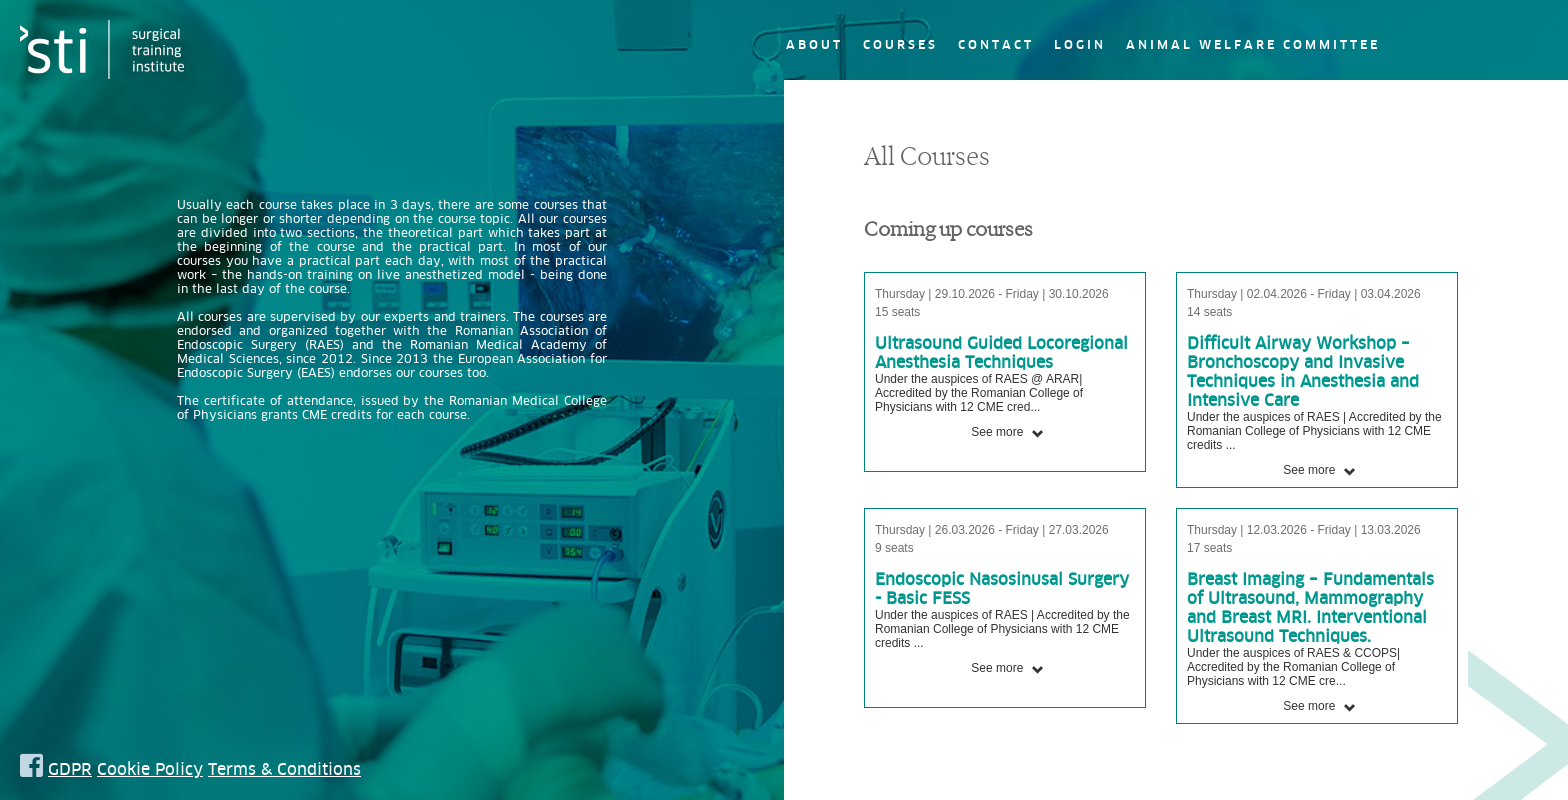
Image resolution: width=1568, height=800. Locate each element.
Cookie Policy (150, 769)
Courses (900, 45)
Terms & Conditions (284, 769)
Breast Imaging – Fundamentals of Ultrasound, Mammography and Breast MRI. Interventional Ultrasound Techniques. (1310, 607)
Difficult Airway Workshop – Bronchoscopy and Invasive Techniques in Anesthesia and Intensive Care (1303, 371)
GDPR (70, 769)
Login (1080, 45)
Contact (996, 45)
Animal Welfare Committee (1253, 45)
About (814, 45)
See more (1007, 432)
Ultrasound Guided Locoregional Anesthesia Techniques (1001, 352)
